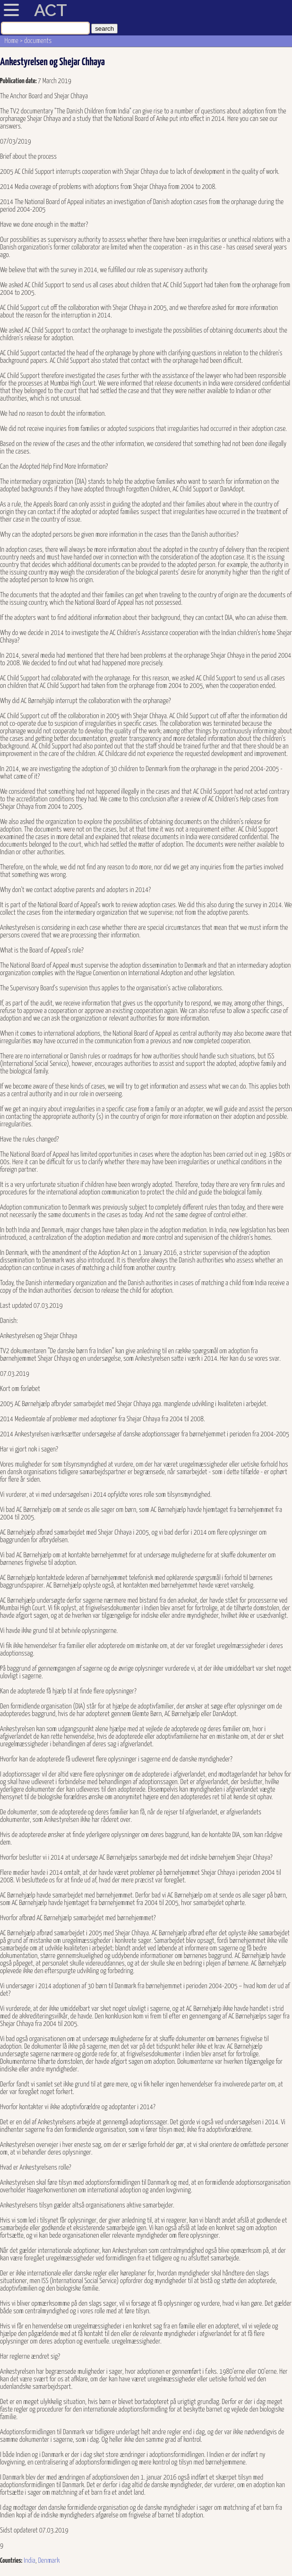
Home (11, 40)
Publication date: (19, 81)
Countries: (11, 2560)
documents (38, 40)
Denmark (49, 2560)
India (29, 2560)
